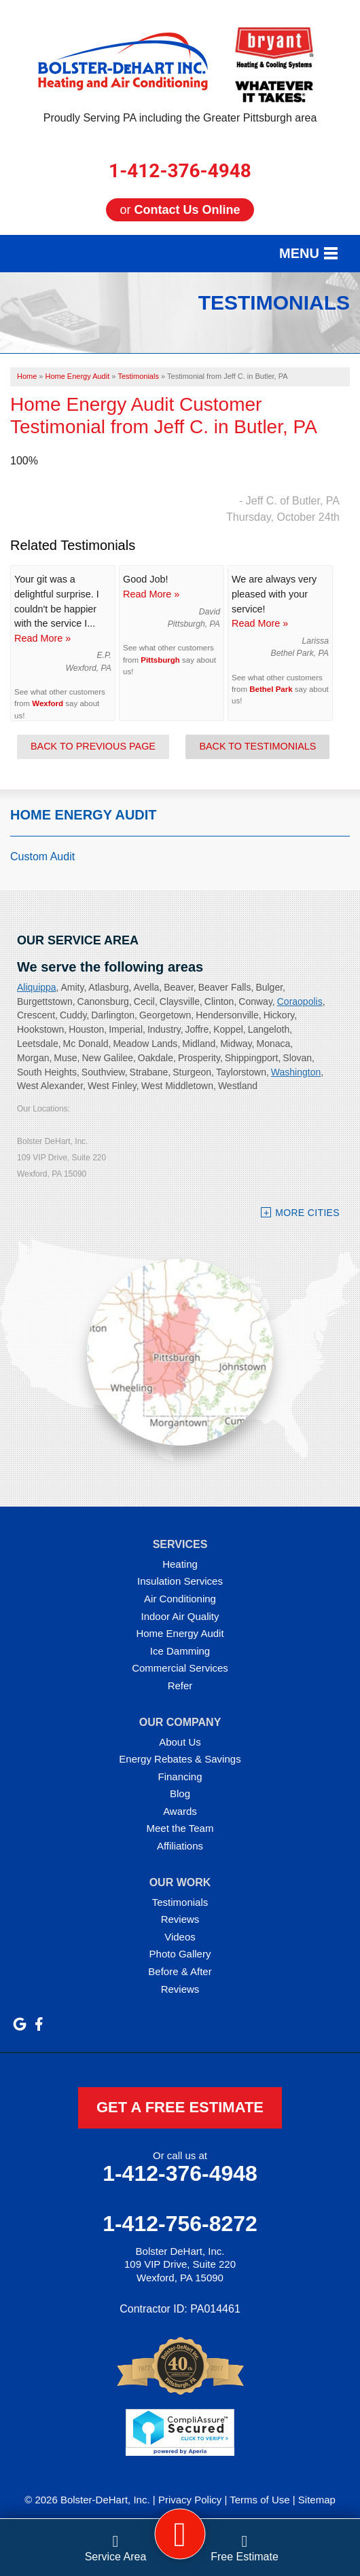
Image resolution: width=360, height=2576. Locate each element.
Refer (180, 1685)
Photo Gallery (180, 1953)
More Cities (307, 1212)
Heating (180, 1564)
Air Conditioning (180, 1598)
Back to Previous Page (93, 746)
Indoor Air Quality (180, 1616)
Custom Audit (42, 856)
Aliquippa (36, 987)
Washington (296, 1072)
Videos (180, 1937)
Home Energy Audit (83, 814)
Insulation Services (180, 1581)
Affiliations (180, 1846)
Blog (180, 1793)
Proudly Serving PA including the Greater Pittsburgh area (180, 118)
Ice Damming (180, 1651)
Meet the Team (180, 1828)
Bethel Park (270, 689)
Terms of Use (259, 2499)
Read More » (42, 638)
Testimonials (180, 1902)
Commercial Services (180, 1668)
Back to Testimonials (257, 746)
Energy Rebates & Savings (179, 1759)
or (180, 210)
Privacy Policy (189, 2499)
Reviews (180, 1919)
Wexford (47, 703)
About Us (180, 1742)
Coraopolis (300, 1001)
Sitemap (317, 2499)
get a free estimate (180, 2107)
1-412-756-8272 (180, 2223)
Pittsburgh (160, 660)
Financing (180, 1776)
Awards (180, 1811)
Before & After (179, 1971)
